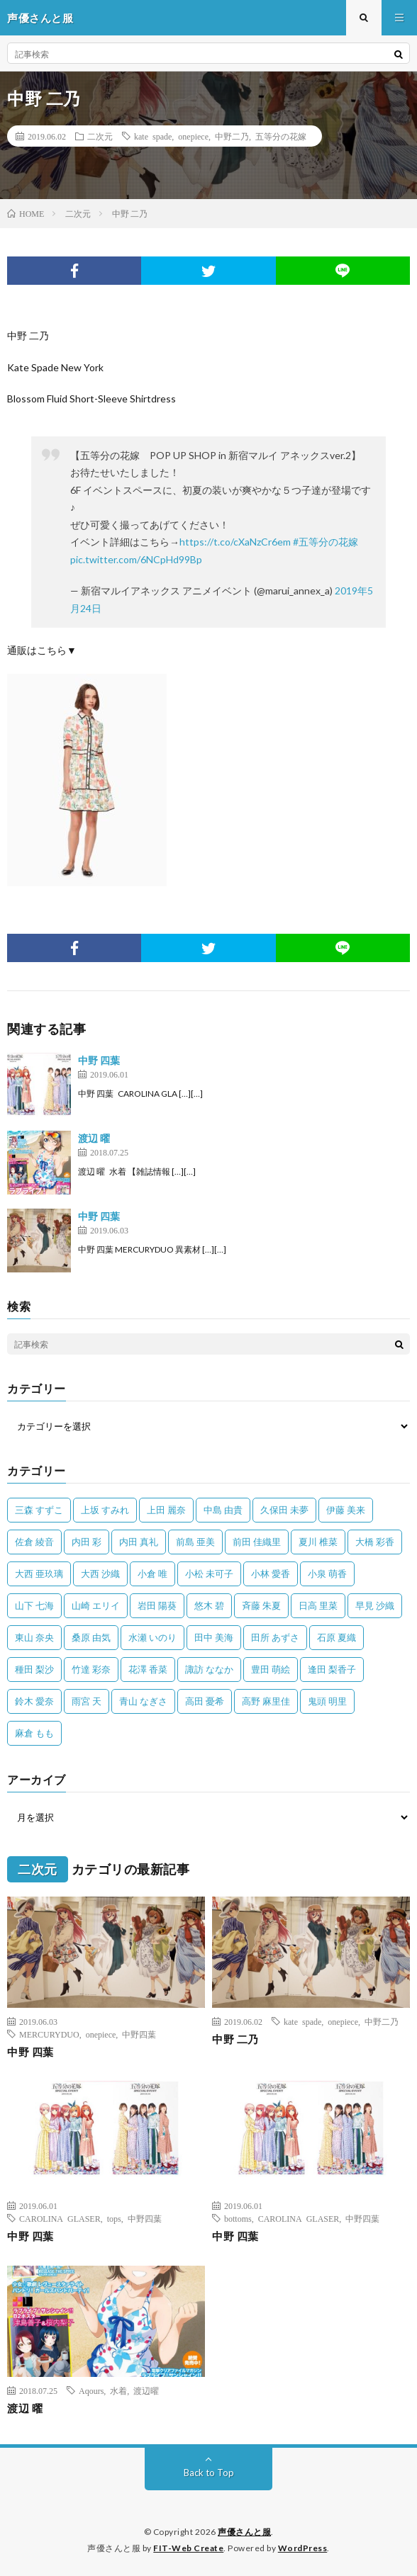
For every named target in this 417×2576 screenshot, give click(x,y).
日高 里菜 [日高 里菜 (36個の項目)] (318, 1605)
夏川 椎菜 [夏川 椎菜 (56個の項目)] (318, 1541)
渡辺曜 (146, 2390)
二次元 (100, 136)
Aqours (91, 2390)
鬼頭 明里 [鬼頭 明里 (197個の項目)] (327, 1701)
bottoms (238, 2218)
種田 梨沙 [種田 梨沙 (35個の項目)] (34, 1669)
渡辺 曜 (94, 1138)
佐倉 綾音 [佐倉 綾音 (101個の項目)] (34, 1541)
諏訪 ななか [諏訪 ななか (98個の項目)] (209, 1669)
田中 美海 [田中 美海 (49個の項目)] (213, 1637)
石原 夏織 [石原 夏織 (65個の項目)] (336, 1637)
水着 (118, 2390)
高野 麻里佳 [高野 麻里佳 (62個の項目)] (266, 1701)
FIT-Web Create (188, 2548)
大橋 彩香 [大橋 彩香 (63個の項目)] (374, 1541)
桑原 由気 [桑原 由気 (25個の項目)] (91, 1637)
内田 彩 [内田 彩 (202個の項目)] (86, 1541)
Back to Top (209, 2472)
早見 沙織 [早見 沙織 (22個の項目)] (374, 1605)
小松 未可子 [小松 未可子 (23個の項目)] (209, 1573)
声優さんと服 (244, 2531)
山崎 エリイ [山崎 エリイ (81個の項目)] (96, 1605)
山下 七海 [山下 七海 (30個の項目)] (34, 1605)
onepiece (193, 136)
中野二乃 (232, 136)
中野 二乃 (235, 2039)
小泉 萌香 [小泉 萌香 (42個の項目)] (327, 1573)
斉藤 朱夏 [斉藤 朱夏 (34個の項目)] (261, 1605)
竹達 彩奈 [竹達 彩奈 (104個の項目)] (91, 1669)
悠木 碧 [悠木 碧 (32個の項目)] (209, 1605)
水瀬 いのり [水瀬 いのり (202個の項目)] (152, 1637)
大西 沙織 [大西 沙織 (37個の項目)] (100, 1573)
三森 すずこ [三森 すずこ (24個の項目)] (39, 1509)
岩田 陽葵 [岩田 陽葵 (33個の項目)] (157, 1605)
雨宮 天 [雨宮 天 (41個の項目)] (86, 1701)
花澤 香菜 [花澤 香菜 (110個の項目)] (147, 1669)
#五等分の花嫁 (325, 542)
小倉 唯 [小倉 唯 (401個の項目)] (152, 1573)
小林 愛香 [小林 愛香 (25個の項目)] (270, 1573)
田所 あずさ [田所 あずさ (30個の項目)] (275, 1637)
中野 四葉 (99, 1060)
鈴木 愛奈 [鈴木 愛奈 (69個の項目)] (34, 1701)
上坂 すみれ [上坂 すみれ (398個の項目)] (105, 1509)
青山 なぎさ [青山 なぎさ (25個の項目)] (143, 1701)
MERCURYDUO (49, 2034)
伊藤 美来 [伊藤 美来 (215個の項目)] (345, 1509)
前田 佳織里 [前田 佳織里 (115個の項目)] (257, 1541)
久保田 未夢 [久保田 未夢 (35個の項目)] (284, 1509)
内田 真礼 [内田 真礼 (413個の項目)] (138, 1541)
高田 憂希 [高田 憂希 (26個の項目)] (204, 1701)
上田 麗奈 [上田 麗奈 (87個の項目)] (166, 1509)
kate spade (153, 136)
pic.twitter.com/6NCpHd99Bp (136, 559)
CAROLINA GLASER (60, 2218)
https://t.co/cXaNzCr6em (235, 542)
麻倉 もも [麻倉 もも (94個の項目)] (34, 1733)
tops (114, 2218)
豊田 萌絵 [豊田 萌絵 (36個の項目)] (270, 1669)
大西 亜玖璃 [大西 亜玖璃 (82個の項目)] (39, 1573)
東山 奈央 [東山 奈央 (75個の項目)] (34, 1637)
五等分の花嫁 (280, 136)
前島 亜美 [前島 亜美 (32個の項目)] (195, 1541)
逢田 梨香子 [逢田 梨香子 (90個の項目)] (332, 1669)
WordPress (303, 2548)
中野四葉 (139, 2034)
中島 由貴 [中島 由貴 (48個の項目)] (223, 1509)
